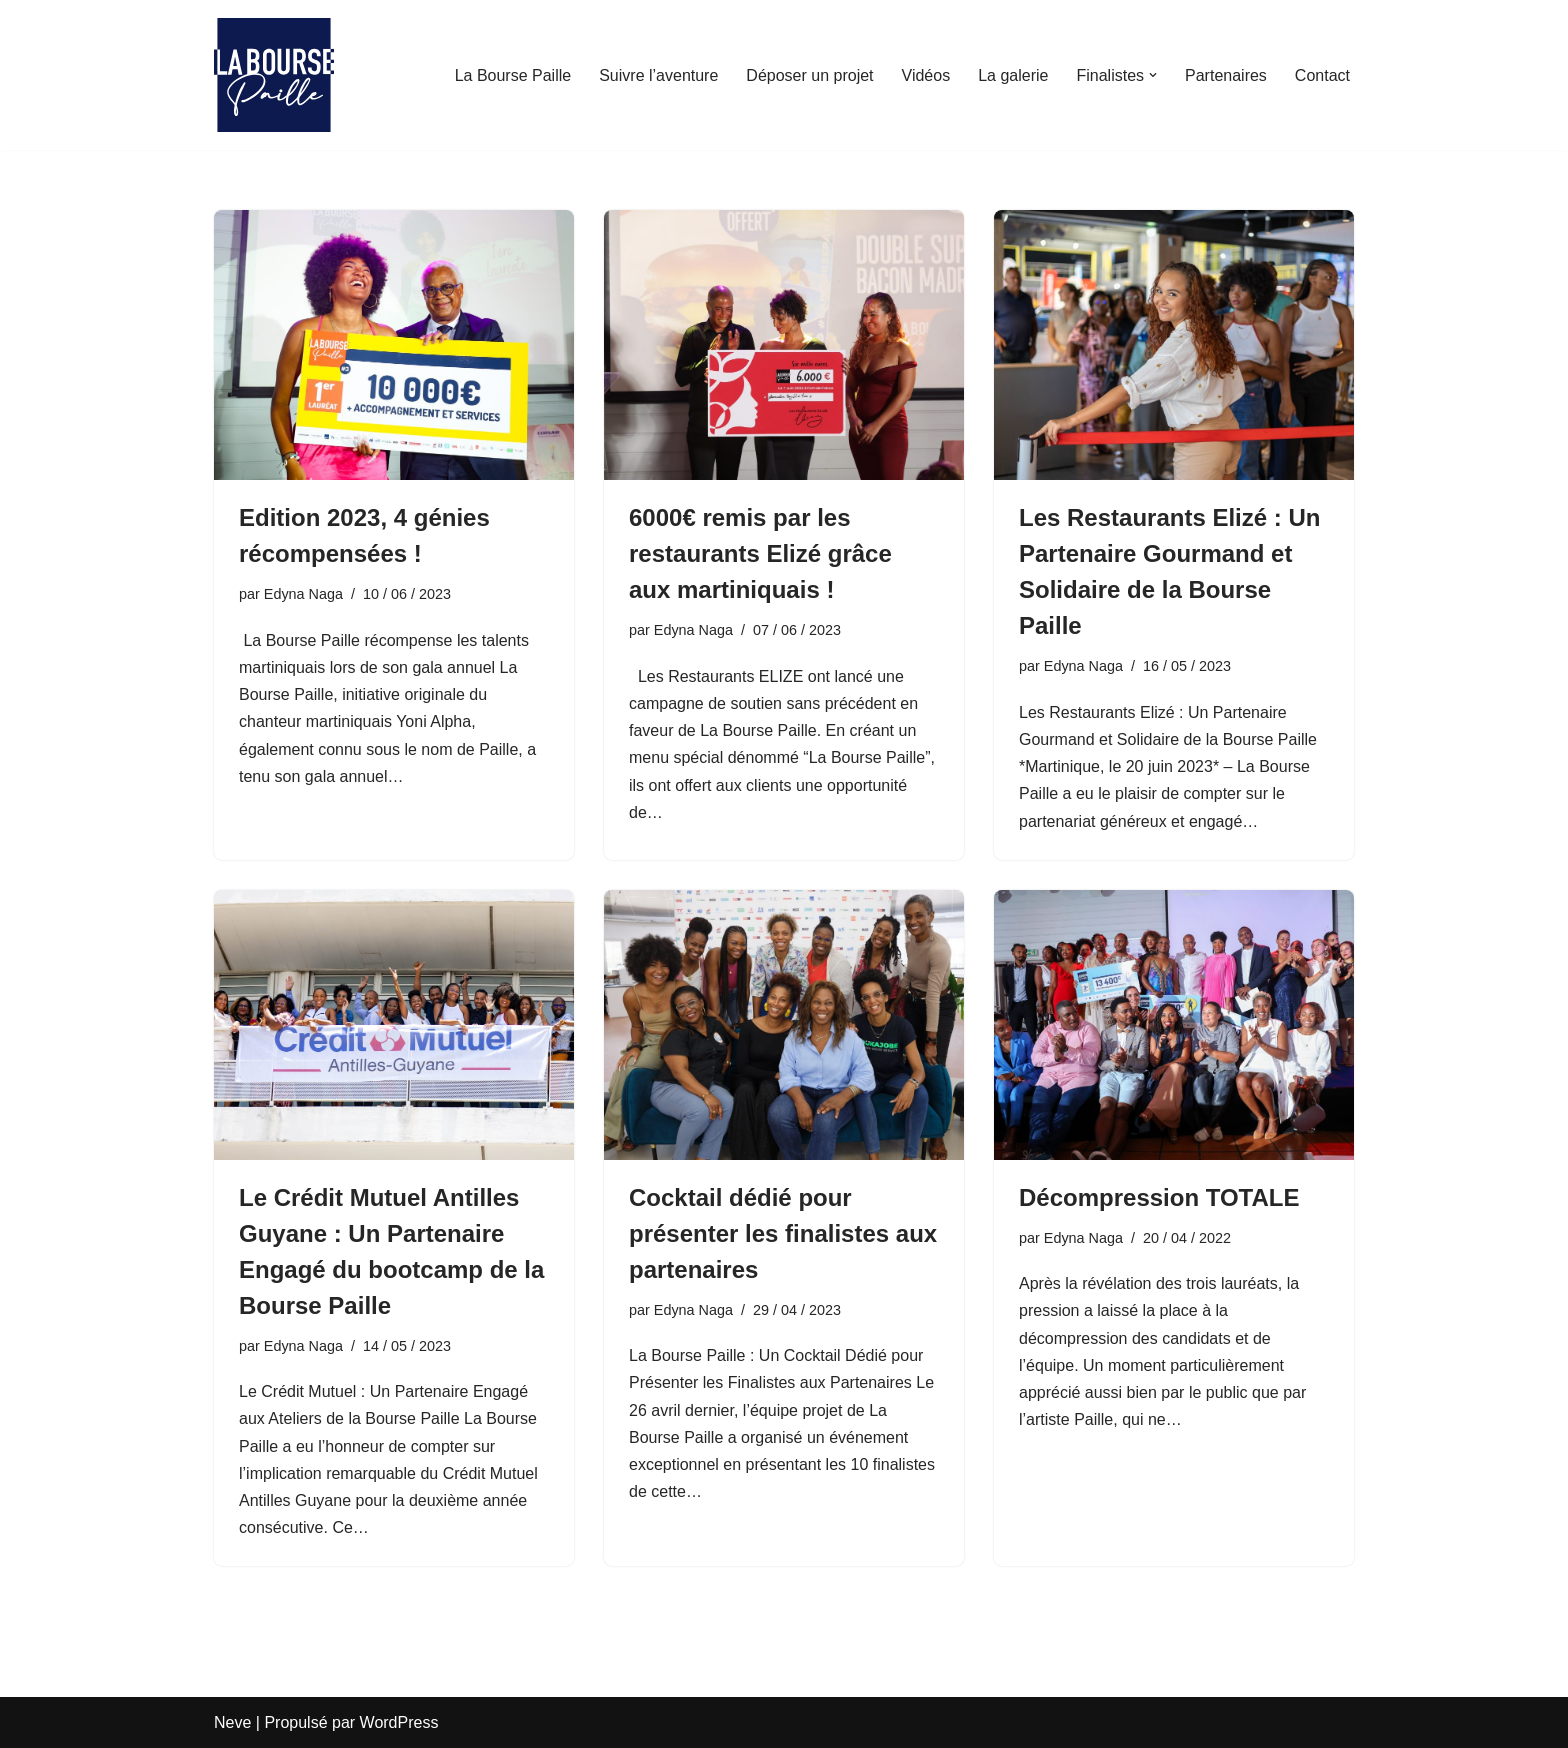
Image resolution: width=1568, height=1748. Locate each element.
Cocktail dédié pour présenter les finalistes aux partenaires (783, 1233)
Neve (232, 1722)
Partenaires (1226, 75)
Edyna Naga (303, 594)
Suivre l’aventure (658, 75)
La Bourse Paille (513, 75)
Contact (1322, 75)
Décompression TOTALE (1159, 1197)
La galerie (1013, 75)
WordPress (399, 1722)
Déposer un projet (809, 75)
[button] (1153, 75)
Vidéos (926, 75)
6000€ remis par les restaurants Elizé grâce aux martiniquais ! (760, 553)
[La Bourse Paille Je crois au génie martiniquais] (274, 75)
